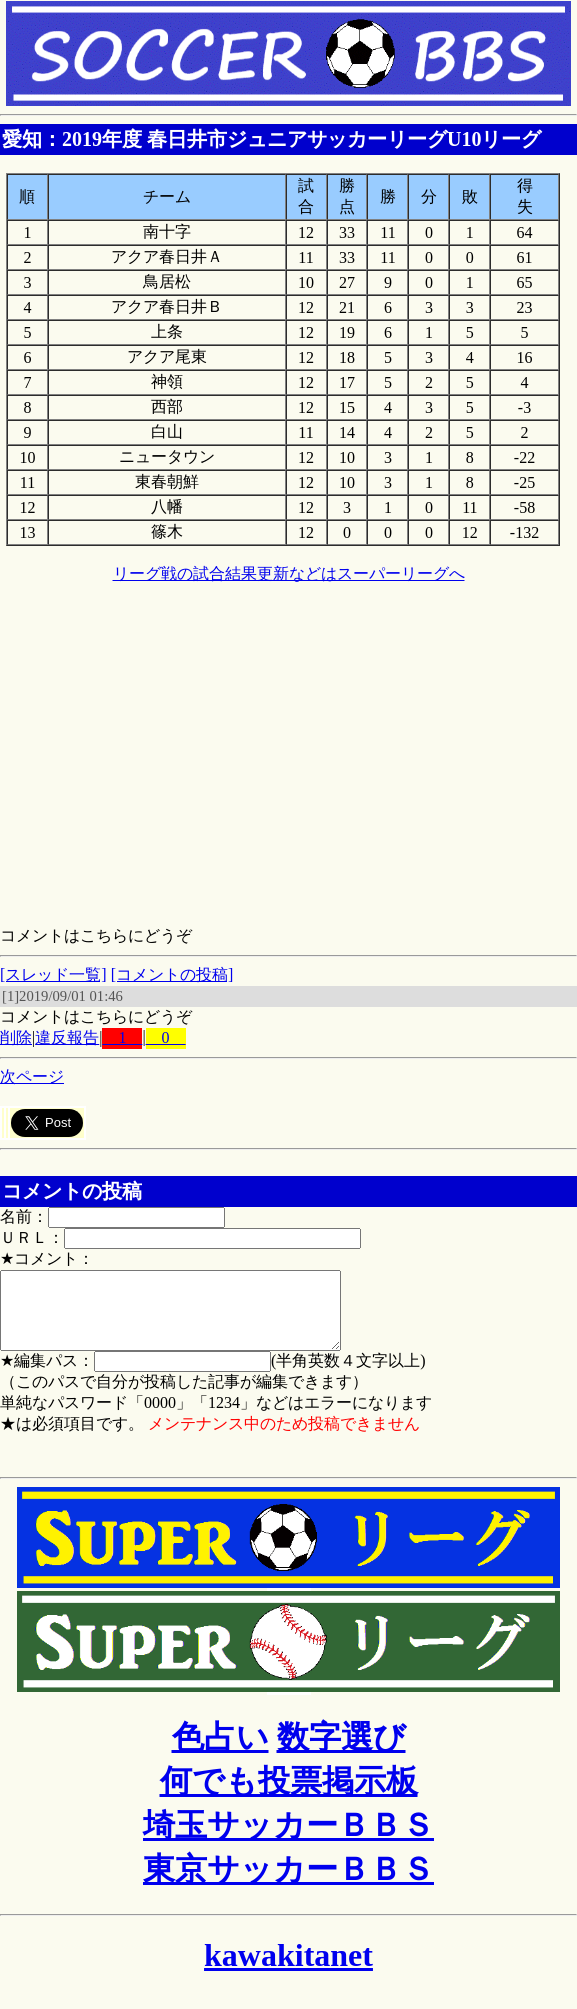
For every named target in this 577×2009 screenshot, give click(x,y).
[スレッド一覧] (53, 974)
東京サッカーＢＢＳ (288, 1884)
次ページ (32, 1076)
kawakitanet (288, 1970)
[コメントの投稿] (172, 974)
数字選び (341, 1752)
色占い (220, 1752)
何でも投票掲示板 (289, 1796)
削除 (16, 1037)
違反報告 (67, 1037)
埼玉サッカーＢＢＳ (288, 1840)
